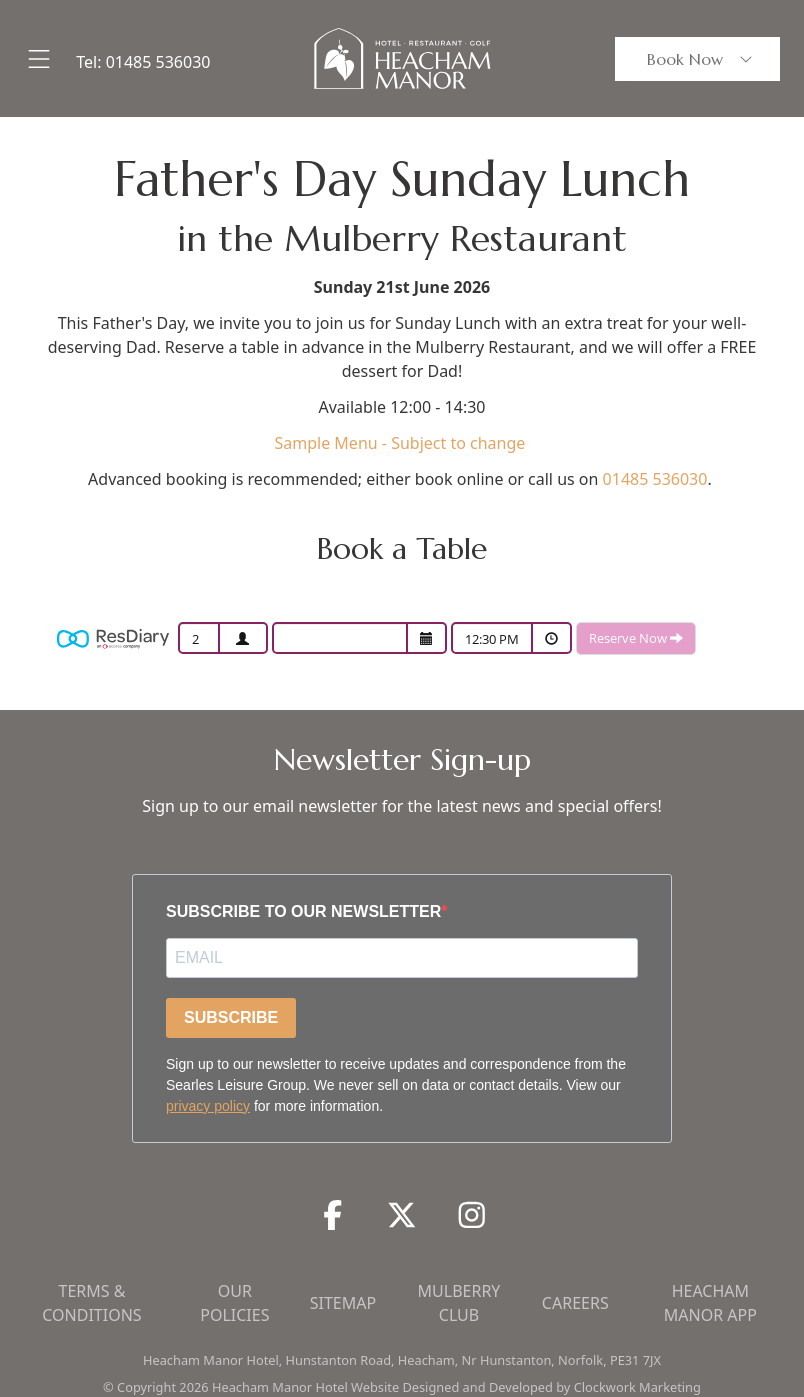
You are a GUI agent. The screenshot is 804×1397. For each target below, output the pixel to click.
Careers (575, 1303)
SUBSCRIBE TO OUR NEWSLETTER (303, 911)
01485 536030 (158, 62)
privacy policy (208, 1106)
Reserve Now (636, 638)
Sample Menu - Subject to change (401, 443)
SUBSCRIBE (231, 1017)
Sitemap (343, 1303)
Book (701, 59)
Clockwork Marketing (637, 1387)
